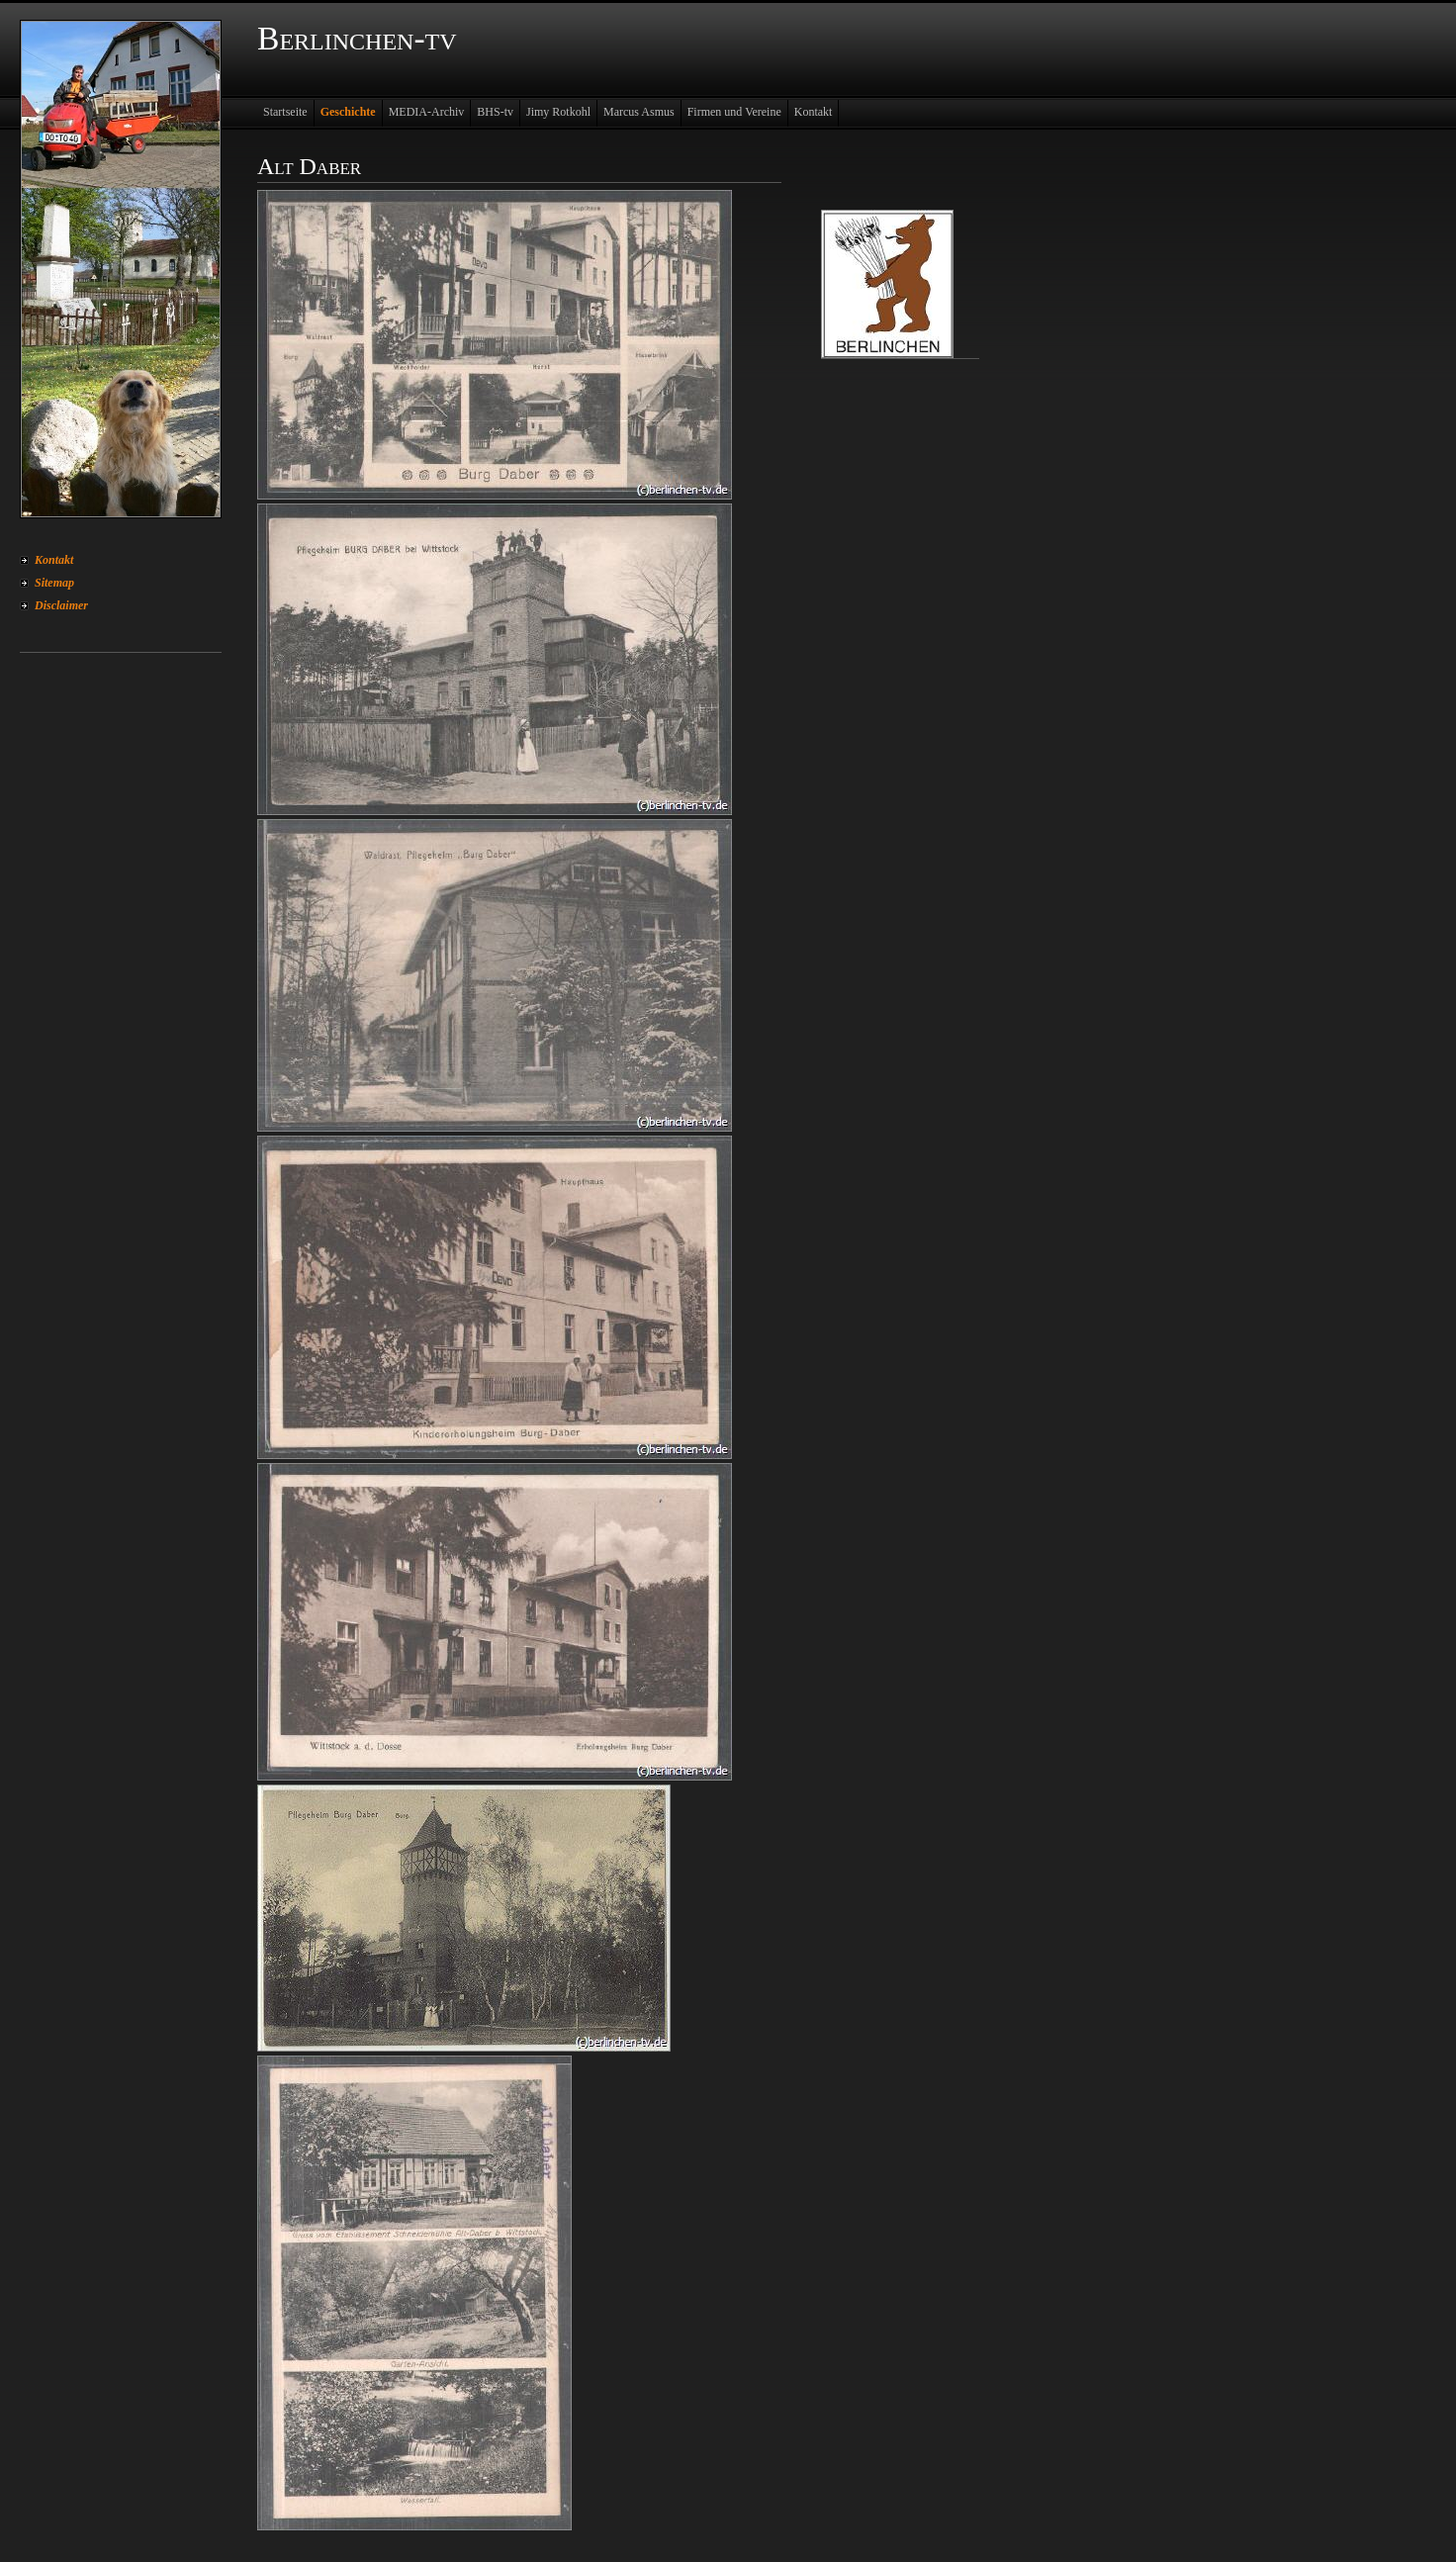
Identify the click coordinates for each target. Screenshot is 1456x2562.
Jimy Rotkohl (558, 112)
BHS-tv (495, 112)
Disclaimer (61, 605)
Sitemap (54, 583)
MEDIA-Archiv (427, 112)
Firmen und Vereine (734, 112)
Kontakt (54, 560)
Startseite (285, 112)
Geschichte (348, 112)
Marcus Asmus (639, 112)
